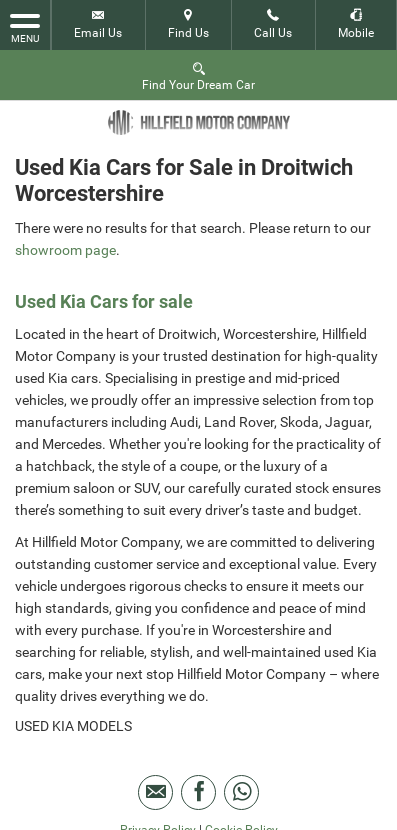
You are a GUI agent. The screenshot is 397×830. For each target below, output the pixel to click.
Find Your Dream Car (198, 75)
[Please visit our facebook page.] (198, 792)
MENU (25, 27)
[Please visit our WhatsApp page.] (241, 792)
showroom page (65, 250)
